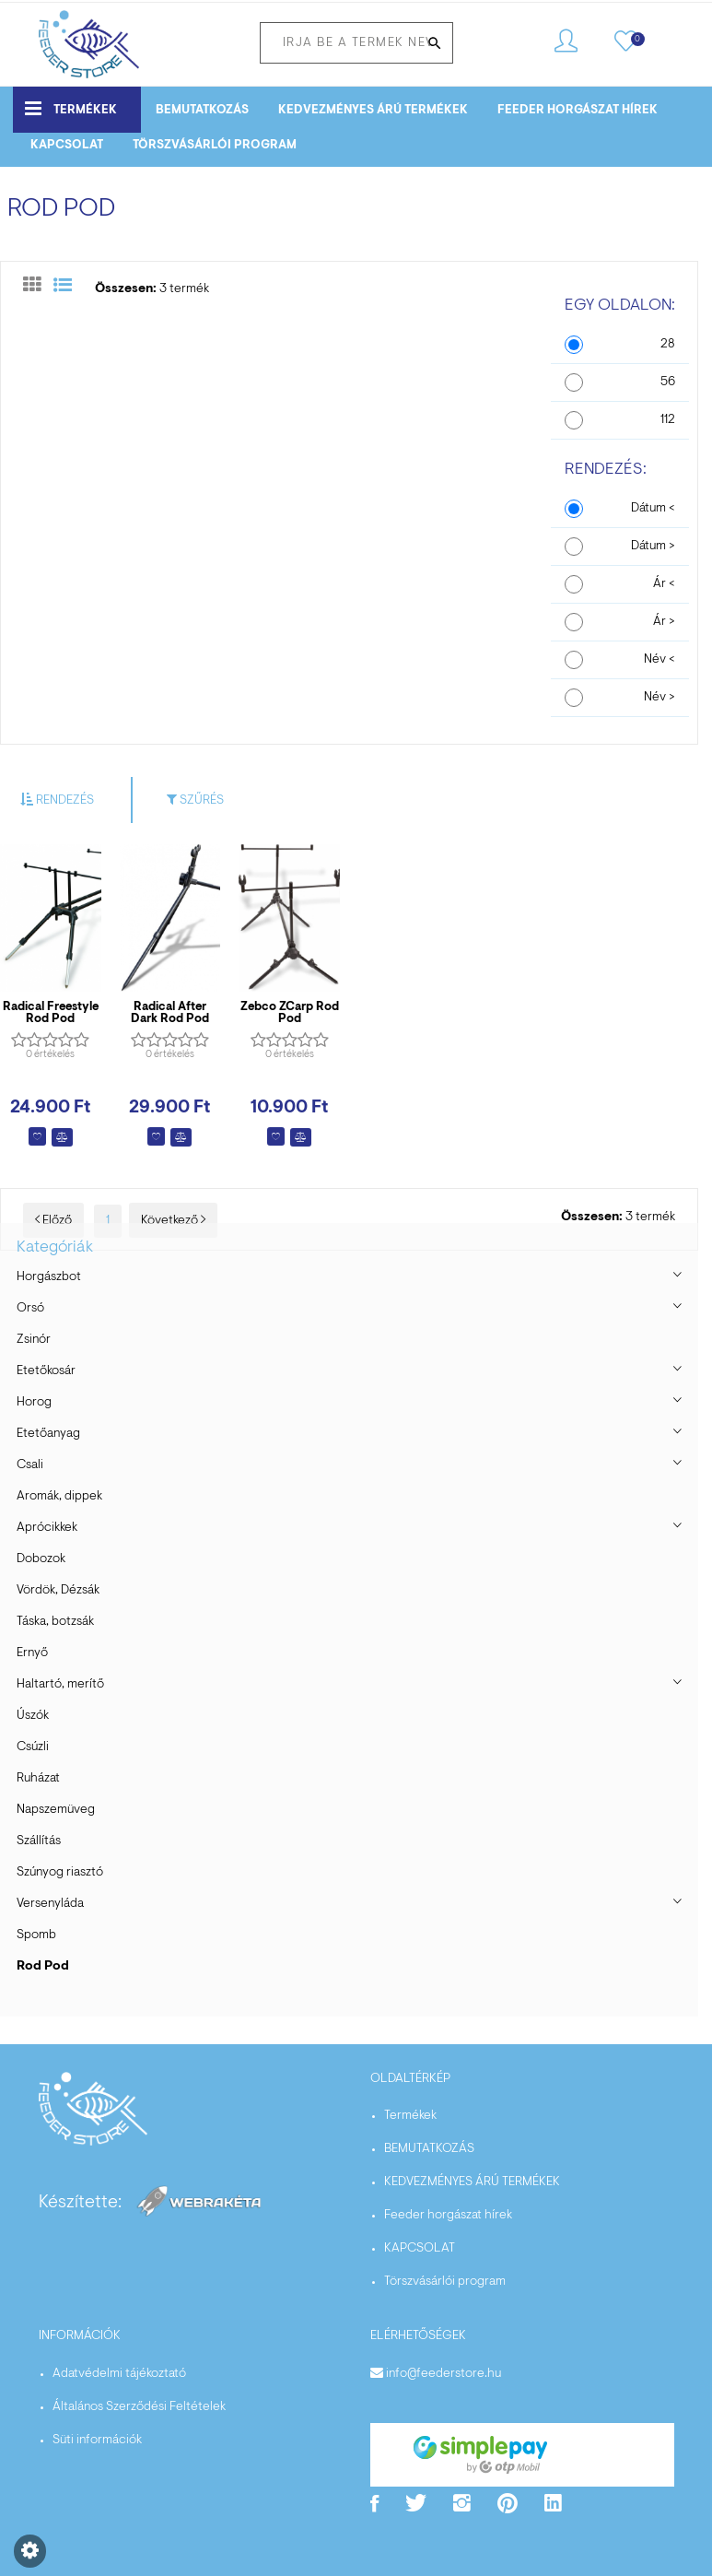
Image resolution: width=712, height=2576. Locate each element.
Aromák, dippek (59, 1496)
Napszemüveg (56, 1810)
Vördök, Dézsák (58, 1590)
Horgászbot (49, 1277)
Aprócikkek (47, 1528)
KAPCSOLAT (66, 145)
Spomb (36, 1935)
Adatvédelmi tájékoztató (119, 2374)
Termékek (71, 108)
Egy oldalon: (620, 306)
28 (667, 344)
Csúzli (33, 1747)
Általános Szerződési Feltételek (139, 2407)
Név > (659, 697)
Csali (30, 1465)
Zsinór (34, 1340)
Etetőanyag (48, 1434)
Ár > (664, 622)
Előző (53, 1221)
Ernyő (32, 1653)
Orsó (30, 1308)
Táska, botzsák (55, 1622)
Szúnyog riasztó (60, 1872)
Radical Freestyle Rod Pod (51, 1013)
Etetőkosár (46, 1371)
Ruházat (38, 1778)
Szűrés (195, 800)
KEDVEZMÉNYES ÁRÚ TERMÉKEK (373, 110)
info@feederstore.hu (443, 2374)
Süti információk (97, 2440)
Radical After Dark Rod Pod (170, 1013)
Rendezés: (606, 470)
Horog (34, 1402)
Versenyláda (50, 1904)
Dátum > (653, 546)
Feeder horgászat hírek (577, 110)
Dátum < (653, 508)
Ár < (664, 584)
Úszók (33, 1716)
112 (667, 420)
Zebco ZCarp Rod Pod (289, 1013)
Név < (659, 659)
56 (667, 382)
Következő (173, 1221)
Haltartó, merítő (60, 1684)
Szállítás (39, 1841)
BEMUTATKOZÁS (202, 110)
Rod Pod (43, 1966)
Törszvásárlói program (215, 145)
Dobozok (41, 1559)
